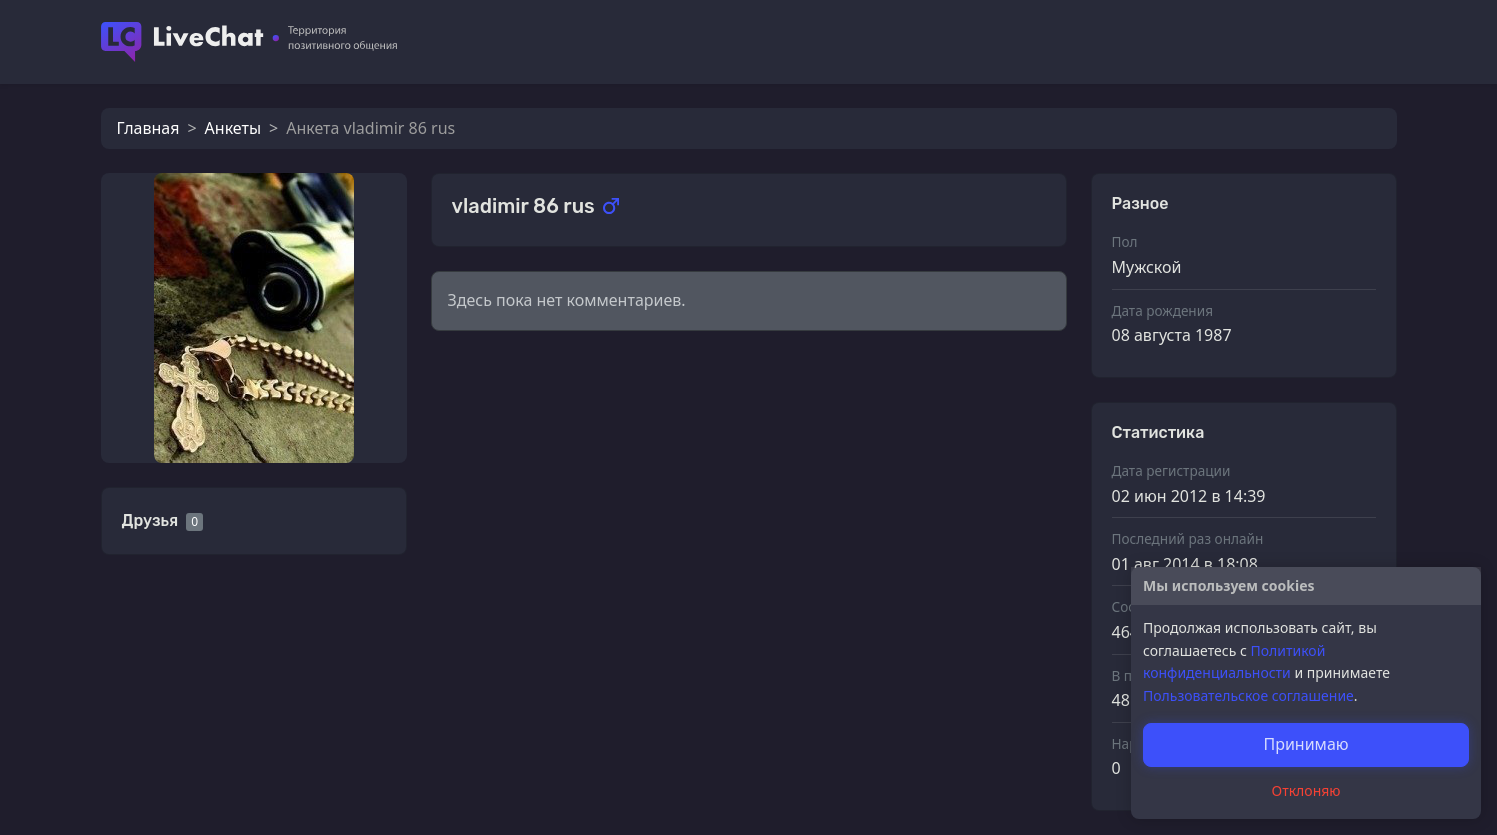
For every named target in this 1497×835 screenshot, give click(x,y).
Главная (148, 128)
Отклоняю (1306, 790)
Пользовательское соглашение (1248, 695)
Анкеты (233, 128)
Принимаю (1305, 744)
